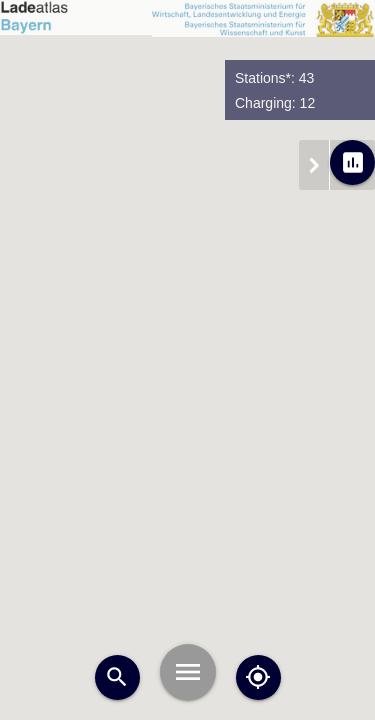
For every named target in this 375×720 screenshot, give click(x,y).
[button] (320, 527)
